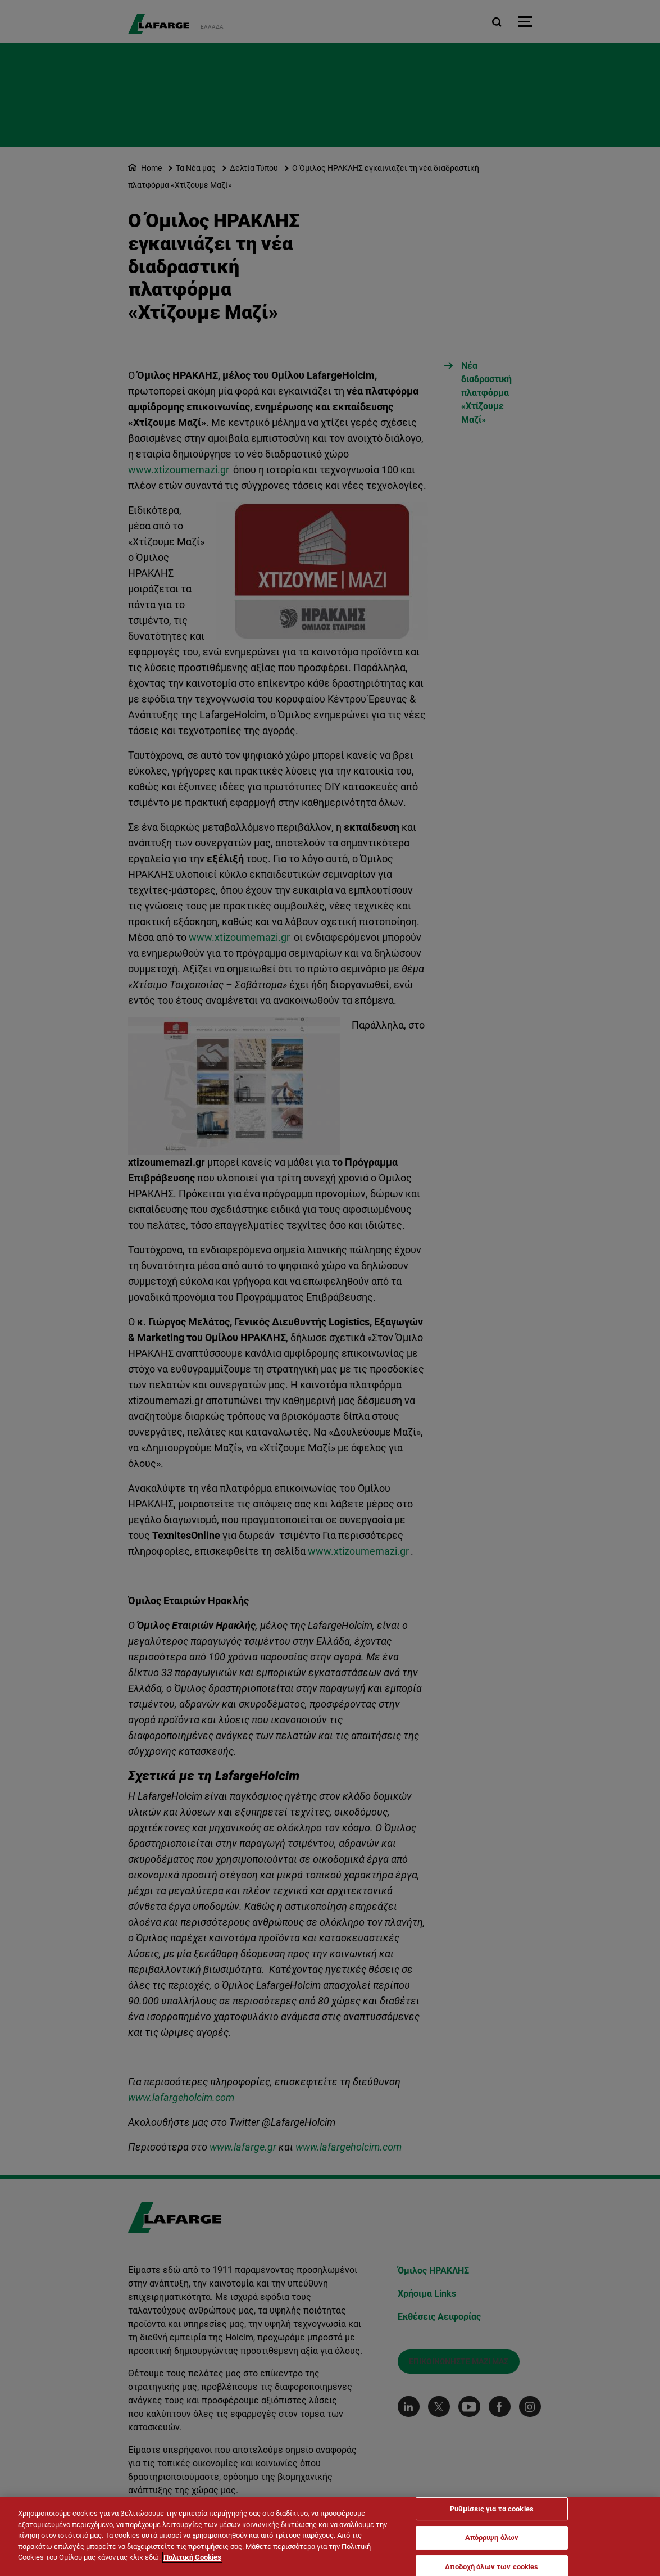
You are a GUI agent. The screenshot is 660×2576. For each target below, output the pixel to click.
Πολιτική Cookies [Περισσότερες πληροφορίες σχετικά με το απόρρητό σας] (192, 2558)
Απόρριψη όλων (492, 2538)
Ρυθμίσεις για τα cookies (492, 2509)
